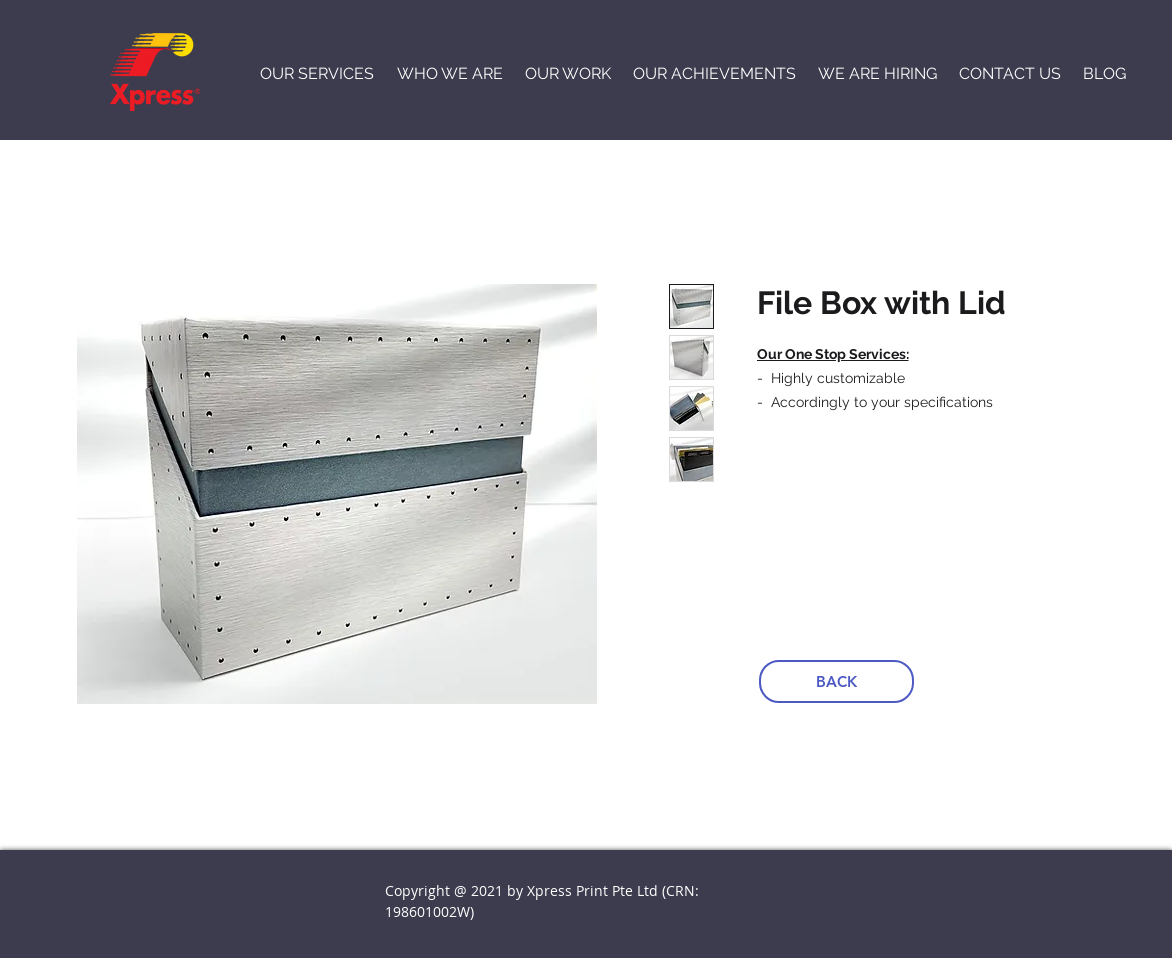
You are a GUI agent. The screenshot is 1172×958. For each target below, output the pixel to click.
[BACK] (836, 681)
